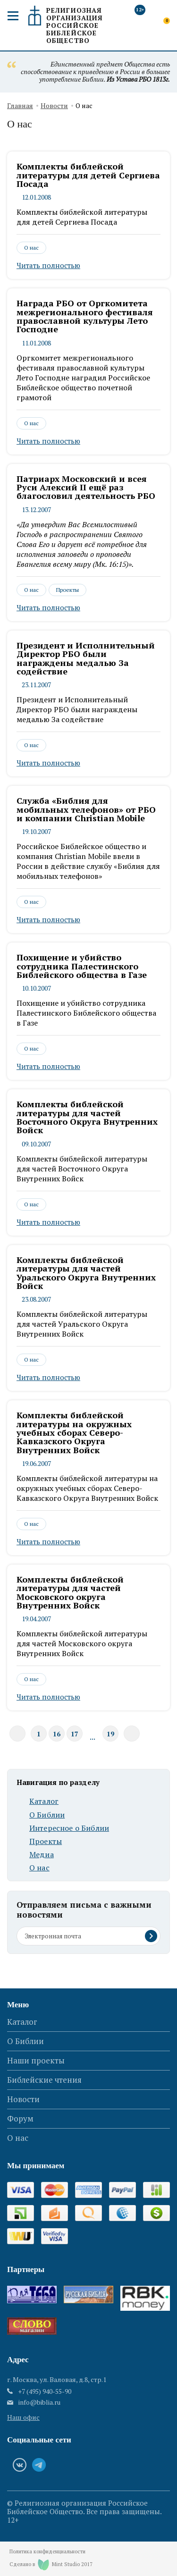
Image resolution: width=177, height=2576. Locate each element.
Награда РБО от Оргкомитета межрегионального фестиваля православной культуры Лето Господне (85, 316)
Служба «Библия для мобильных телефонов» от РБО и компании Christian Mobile (86, 809)
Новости (54, 106)
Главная (20, 106)
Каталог (44, 1801)
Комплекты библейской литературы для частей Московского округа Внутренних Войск (70, 1592)
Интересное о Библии (69, 1828)
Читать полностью (48, 265)
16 (56, 1733)
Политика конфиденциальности (47, 2552)
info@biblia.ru (39, 2402)
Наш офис (23, 2417)
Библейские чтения (44, 2079)
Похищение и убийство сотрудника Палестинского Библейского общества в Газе (82, 966)
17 (74, 1733)
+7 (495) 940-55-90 (44, 2391)
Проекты (67, 589)
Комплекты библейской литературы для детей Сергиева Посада (88, 175)
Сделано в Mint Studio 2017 (51, 2564)
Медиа (41, 1854)
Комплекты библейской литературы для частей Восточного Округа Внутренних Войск (87, 1117)
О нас (31, 247)
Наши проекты (36, 2060)
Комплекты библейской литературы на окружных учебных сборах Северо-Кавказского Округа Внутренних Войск (74, 1432)
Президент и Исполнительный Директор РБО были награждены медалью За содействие (86, 658)
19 (110, 1733)
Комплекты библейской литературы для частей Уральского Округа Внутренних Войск (86, 1272)
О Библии (47, 1814)
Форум (20, 2118)
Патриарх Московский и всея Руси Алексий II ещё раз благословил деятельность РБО (86, 487)
